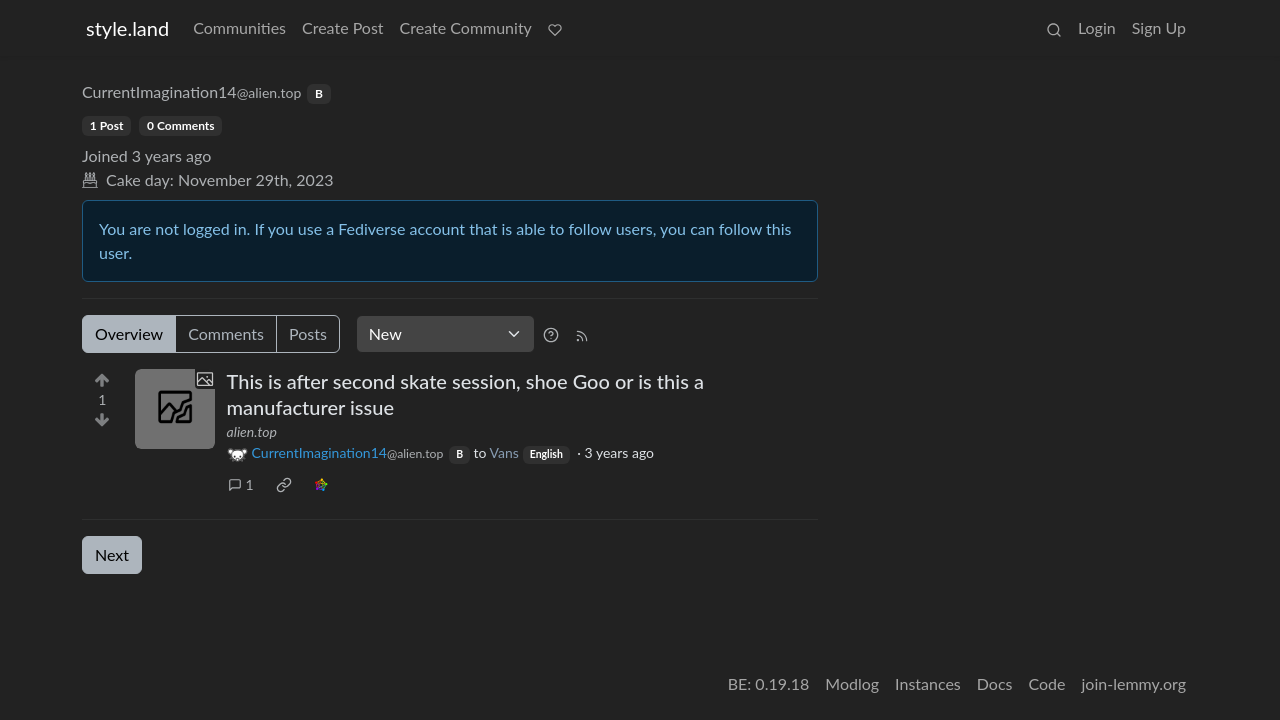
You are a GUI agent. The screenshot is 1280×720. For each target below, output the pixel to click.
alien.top (252, 431)
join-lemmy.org (1134, 683)
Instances (928, 683)
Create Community (466, 27)
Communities (239, 27)
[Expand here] (175, 409)
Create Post (343, 27)
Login (1097, 27)
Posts (308, 333)
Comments (226, 333)
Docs (995, 683)
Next (112, 554)
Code (1047, 683)
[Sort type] (445, 334)
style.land (127, 28)
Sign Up (1159, 27)
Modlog (852, 683)
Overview (129, 333)
